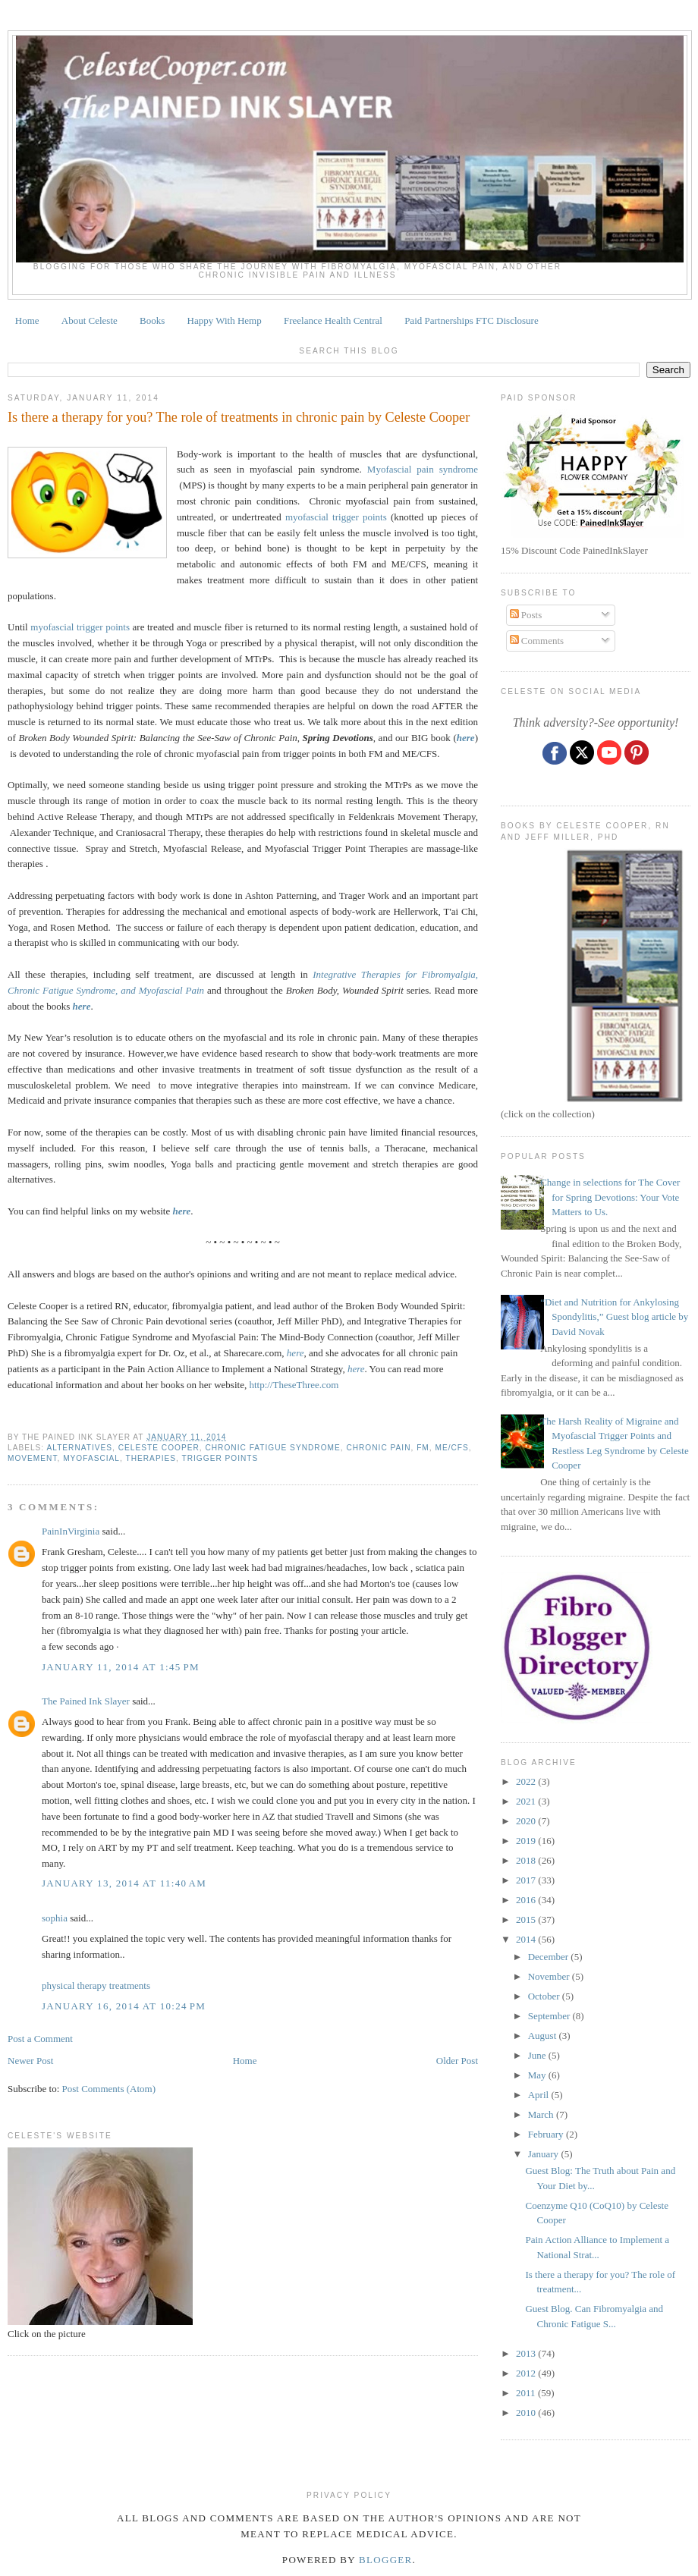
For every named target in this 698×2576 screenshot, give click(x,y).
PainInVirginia (70, 1531)
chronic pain (378, 1448)
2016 (527, 1899)
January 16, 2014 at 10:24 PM (124, 2006)
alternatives (79, 1448)
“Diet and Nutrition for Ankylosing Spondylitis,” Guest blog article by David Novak (614, 1316)
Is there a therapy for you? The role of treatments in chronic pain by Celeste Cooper (239, 417)
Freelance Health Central (333, 320)
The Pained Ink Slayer (86, 1701)
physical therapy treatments (96, 1985)
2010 (527, 2412)
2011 (527, 2393)
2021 (527, 1801)
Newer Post (30, 2060)
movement (33, 1458)
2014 (527, 1939)
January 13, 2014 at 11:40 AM (124, 1883)
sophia (55, 1918)
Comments (537, 640)
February (547, 2134)
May (538, 2075)
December (549, 1956)
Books (152, 320)
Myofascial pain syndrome (422, 469)
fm (423, 1448)
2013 (527, 2353)
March (542, 2114)
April (540, 2094)
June (538, 2055)
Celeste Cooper (159, 1448)
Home (27, 320)
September (550, 2016)
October (545, 1996)
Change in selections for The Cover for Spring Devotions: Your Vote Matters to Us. (610, 1196)
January (544, 2154)
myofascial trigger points (336, 517)
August (543, 2035)
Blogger (386, 2559)
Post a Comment (40, 2038)
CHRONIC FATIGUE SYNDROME (272, 1448)
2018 (527, 1860)
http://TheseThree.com (293, 1384)
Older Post (457, 2060)
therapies (151, 1458)
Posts (526, 614)
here (182, 1211)
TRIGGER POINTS (220, 1458)
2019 (527, 1840)
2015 (527, 1919)
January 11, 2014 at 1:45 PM (121, 1667)
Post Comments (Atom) (109, 2088)
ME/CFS (451, 1448)
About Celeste (89, 320)
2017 (527, 1880)
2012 (527, 2373)
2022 (527, 1781)
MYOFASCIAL (91, 1458)
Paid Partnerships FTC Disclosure (471, 320)
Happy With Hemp (224, 320)
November (550, 1976)
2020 (527, 1821)
